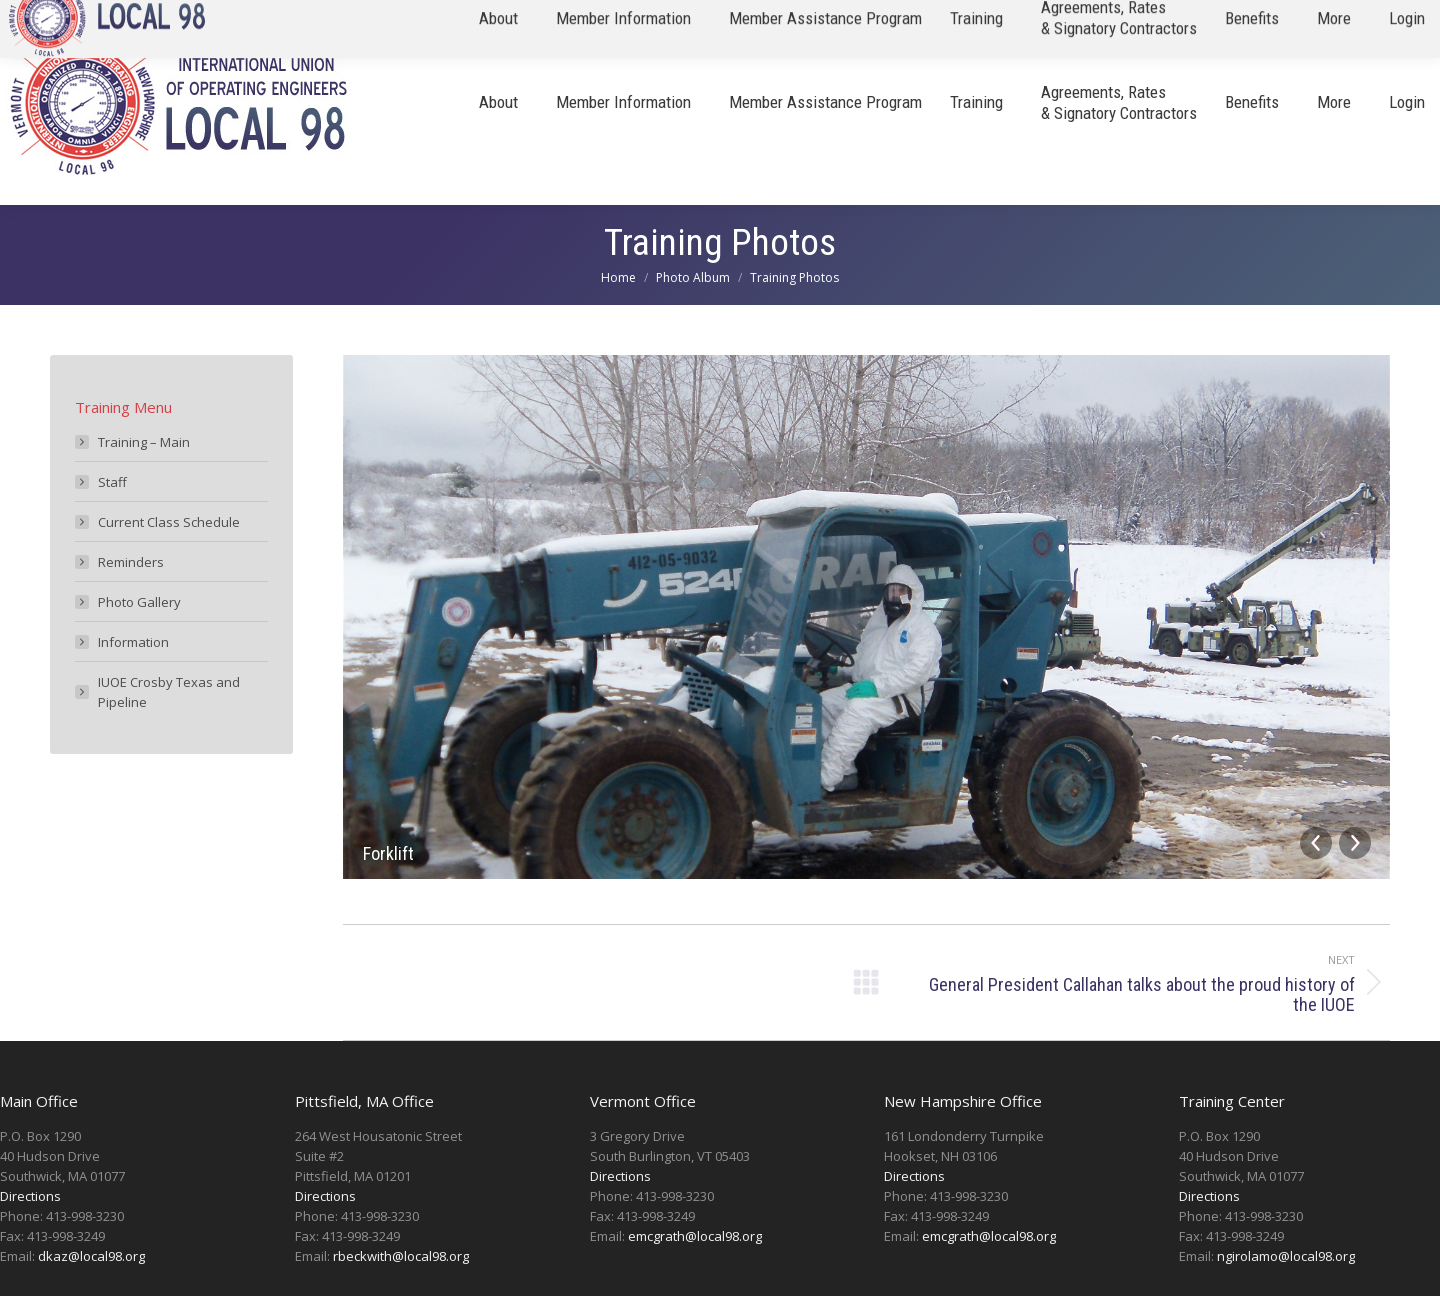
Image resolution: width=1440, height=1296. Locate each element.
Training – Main (144, 442)
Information (133, 642)
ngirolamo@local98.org (1286, 1256)
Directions (30, 1196)
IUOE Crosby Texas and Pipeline (169, 692)
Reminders (131, 562)
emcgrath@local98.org (695, 1236)
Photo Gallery (139, 602)
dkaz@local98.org (91, 1256)
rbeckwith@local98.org (401, 1256)
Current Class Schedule (169, 522)
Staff (112, 482)
